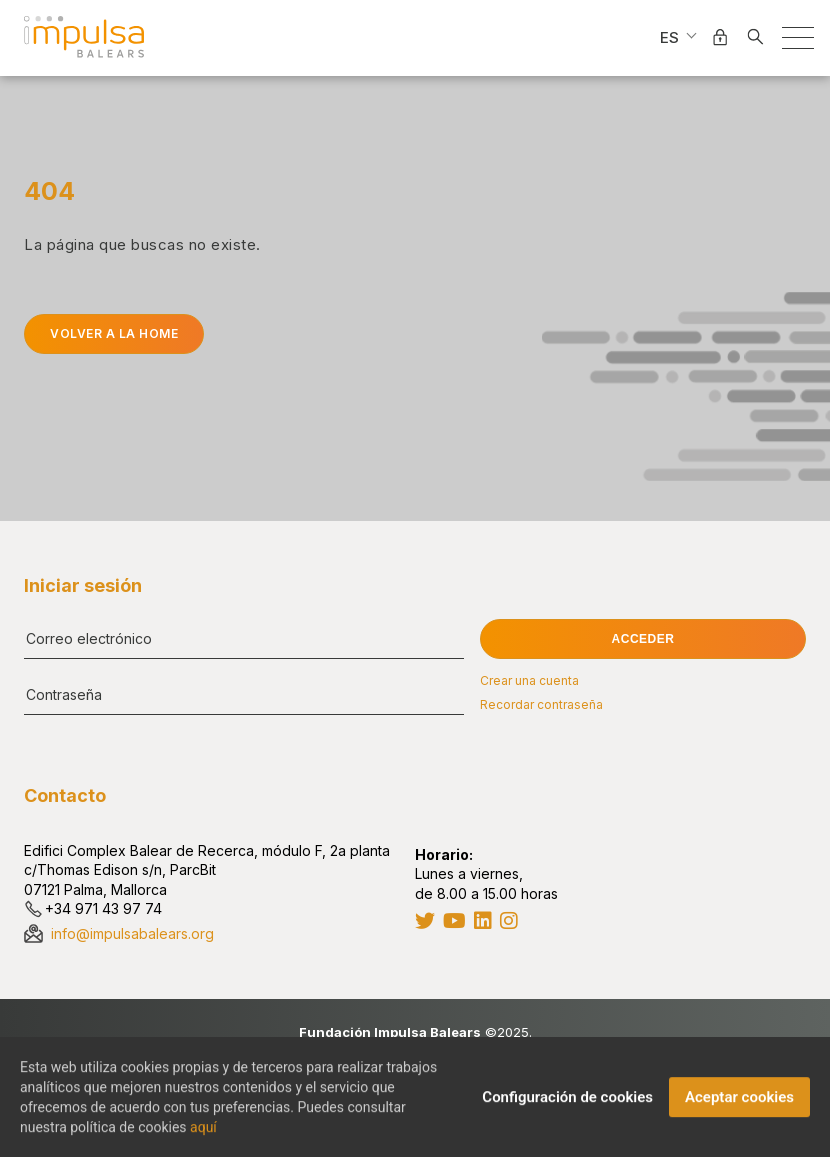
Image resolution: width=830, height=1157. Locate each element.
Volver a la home (114, 333)
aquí (203, 1133)
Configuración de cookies (567, 1103)
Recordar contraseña (541, 705)
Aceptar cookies (739, 1103)
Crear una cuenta (529, 681)
